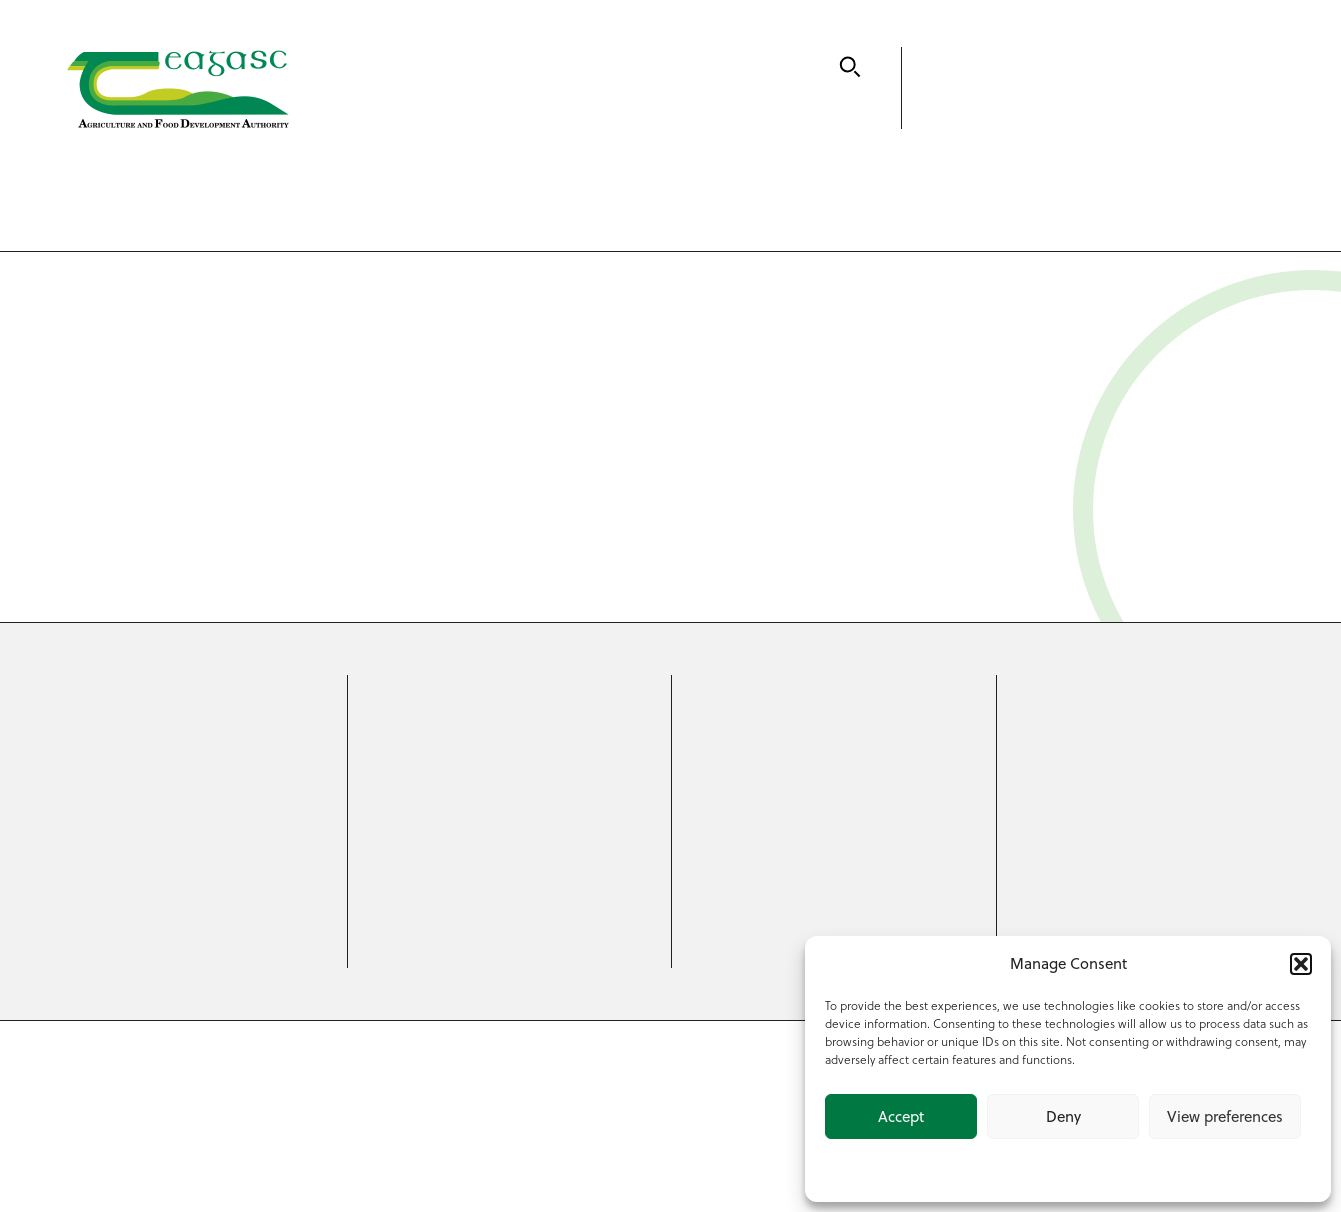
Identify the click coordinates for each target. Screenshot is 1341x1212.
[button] (1301, 964)
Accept (901, 1116)
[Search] (850, 67)
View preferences (1225, 1116)
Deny (1063, 1116)
